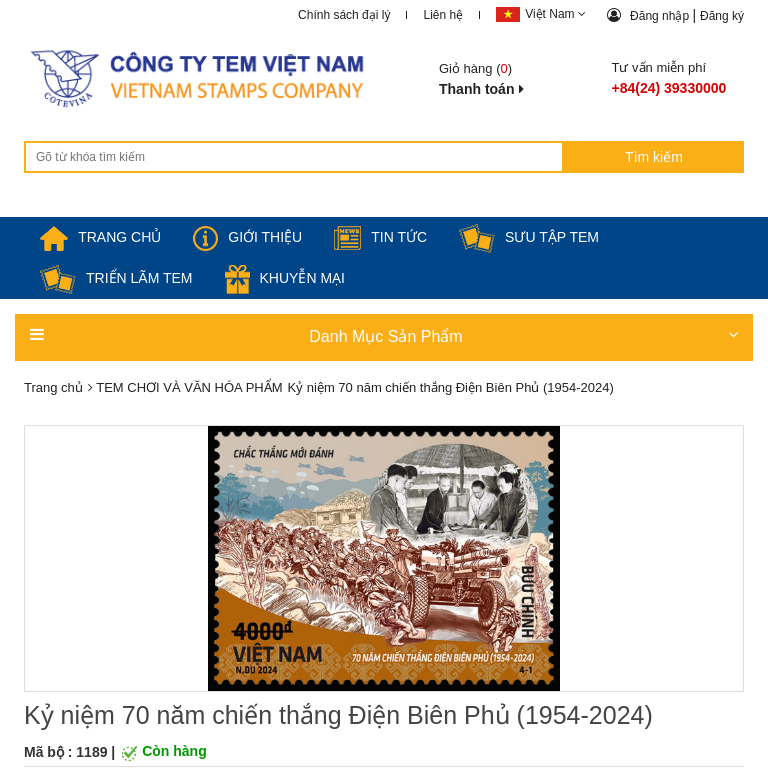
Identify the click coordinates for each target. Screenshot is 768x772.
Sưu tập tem (529, 237)
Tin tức (380, 237)
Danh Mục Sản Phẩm (384, 335)
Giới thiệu (247, 237)
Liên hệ (443, 15)
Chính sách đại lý (344, 15)
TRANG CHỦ (100, 237)
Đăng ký (722, 16)
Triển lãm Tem (116, 278)
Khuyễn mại (285, 278)
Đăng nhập (661, 16)
